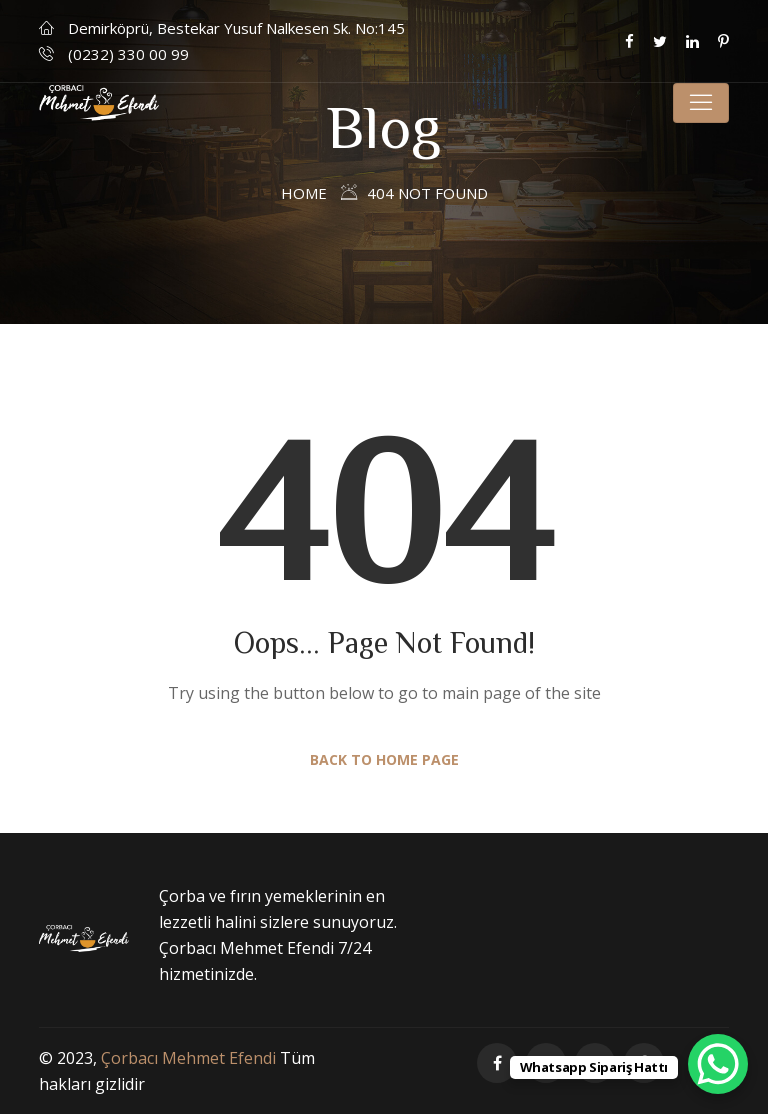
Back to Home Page (384, 759)
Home (304, 193)
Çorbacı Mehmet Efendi (188, 1058)
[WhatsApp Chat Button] (718, 1064)
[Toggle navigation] (701, 103)
